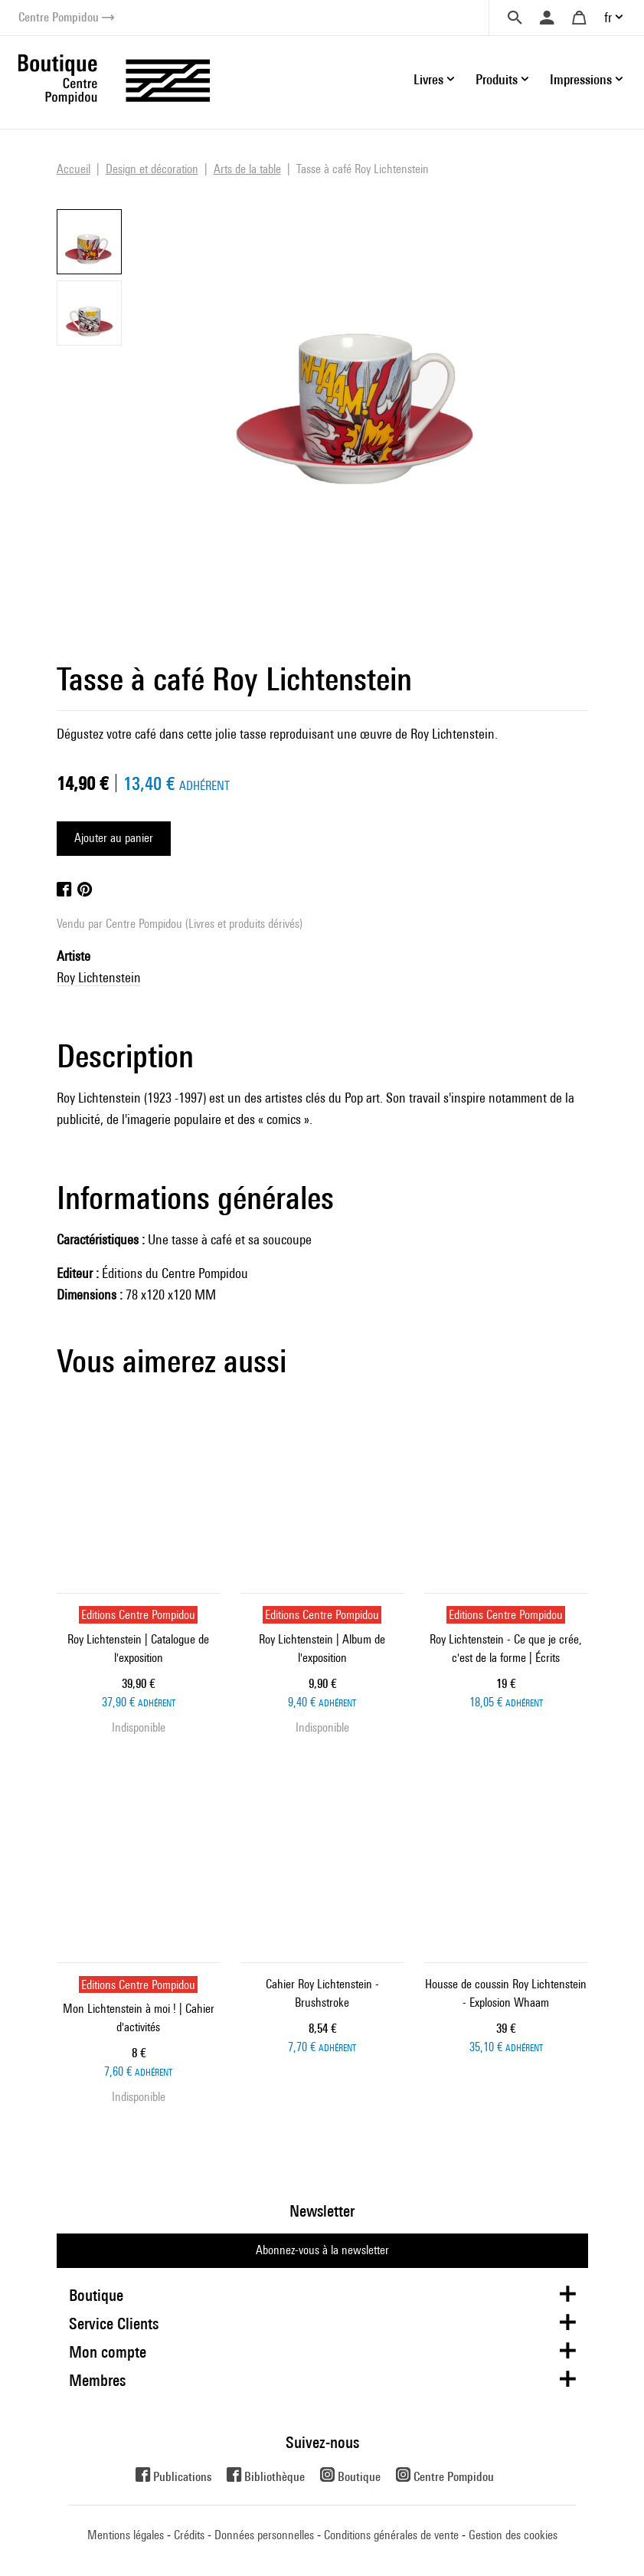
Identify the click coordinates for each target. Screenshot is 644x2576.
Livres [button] (428, 79)
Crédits (189, 2535)
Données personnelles (264, 2535)
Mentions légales (125, 2535)
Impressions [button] (581, 79)
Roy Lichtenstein (99, 977)
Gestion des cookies (513, 2535)
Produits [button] (497, 79)
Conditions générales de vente (391, 2535)
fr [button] (608, 17)
